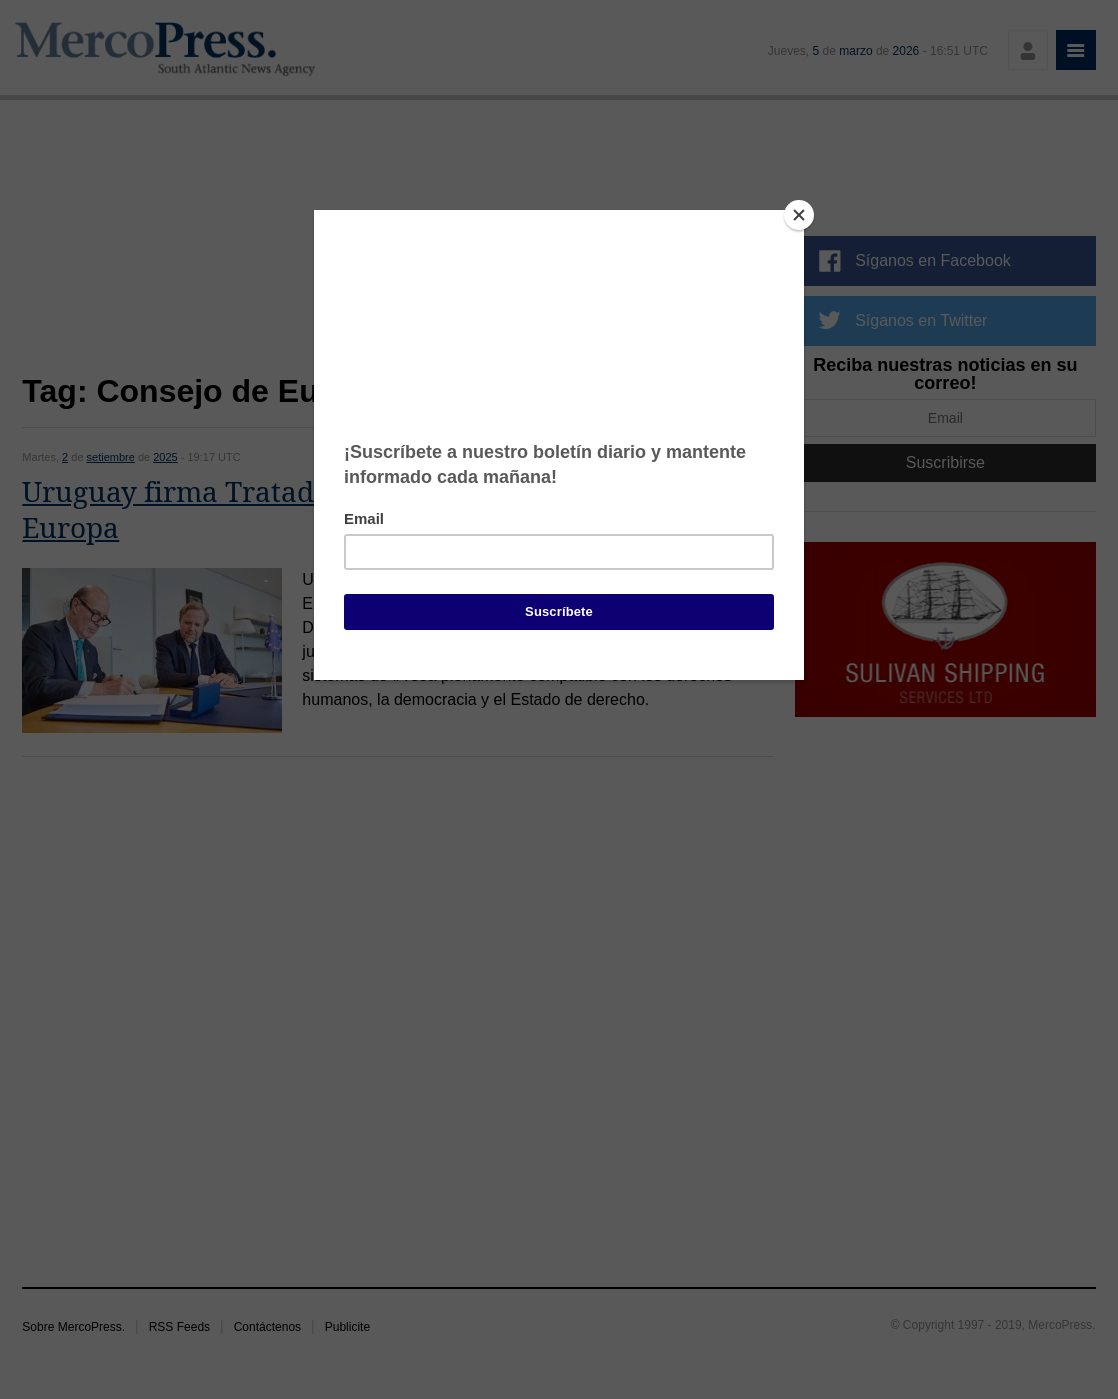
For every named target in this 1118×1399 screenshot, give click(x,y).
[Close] (799, 215)
